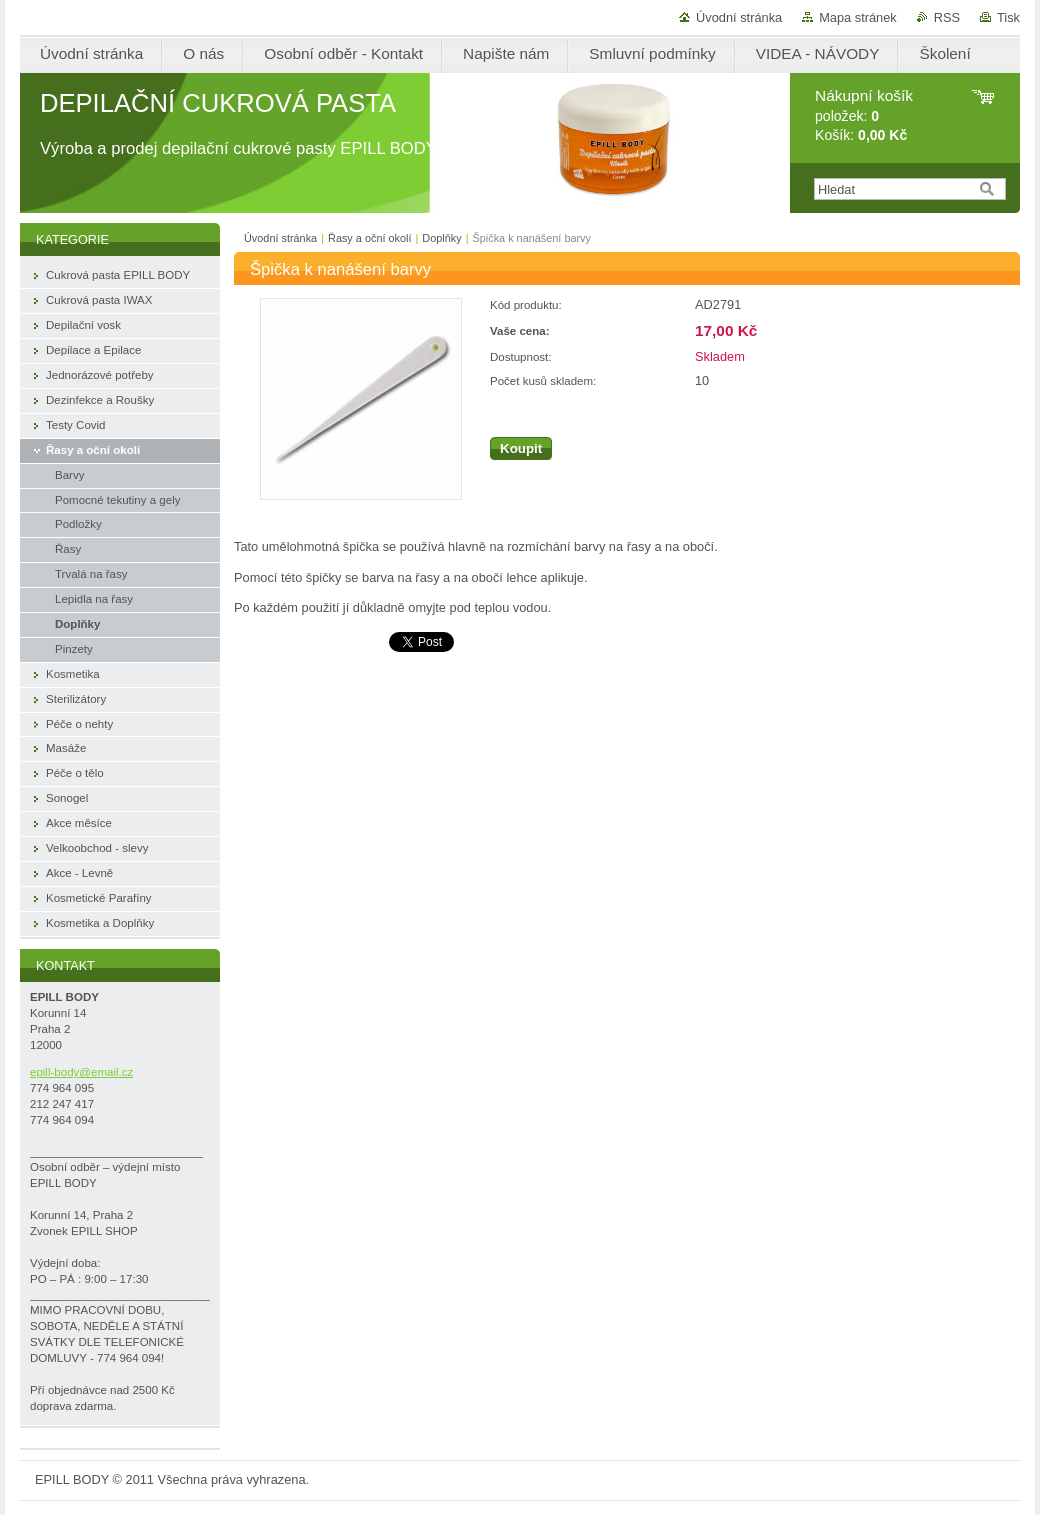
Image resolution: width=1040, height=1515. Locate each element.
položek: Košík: (864, 115)
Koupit (521, 448)
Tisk (1008, 17)
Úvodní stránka (739, 17)
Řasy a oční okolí (369, 238)
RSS (947, 17)
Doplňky (441, 238)
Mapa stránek (858, 17)
